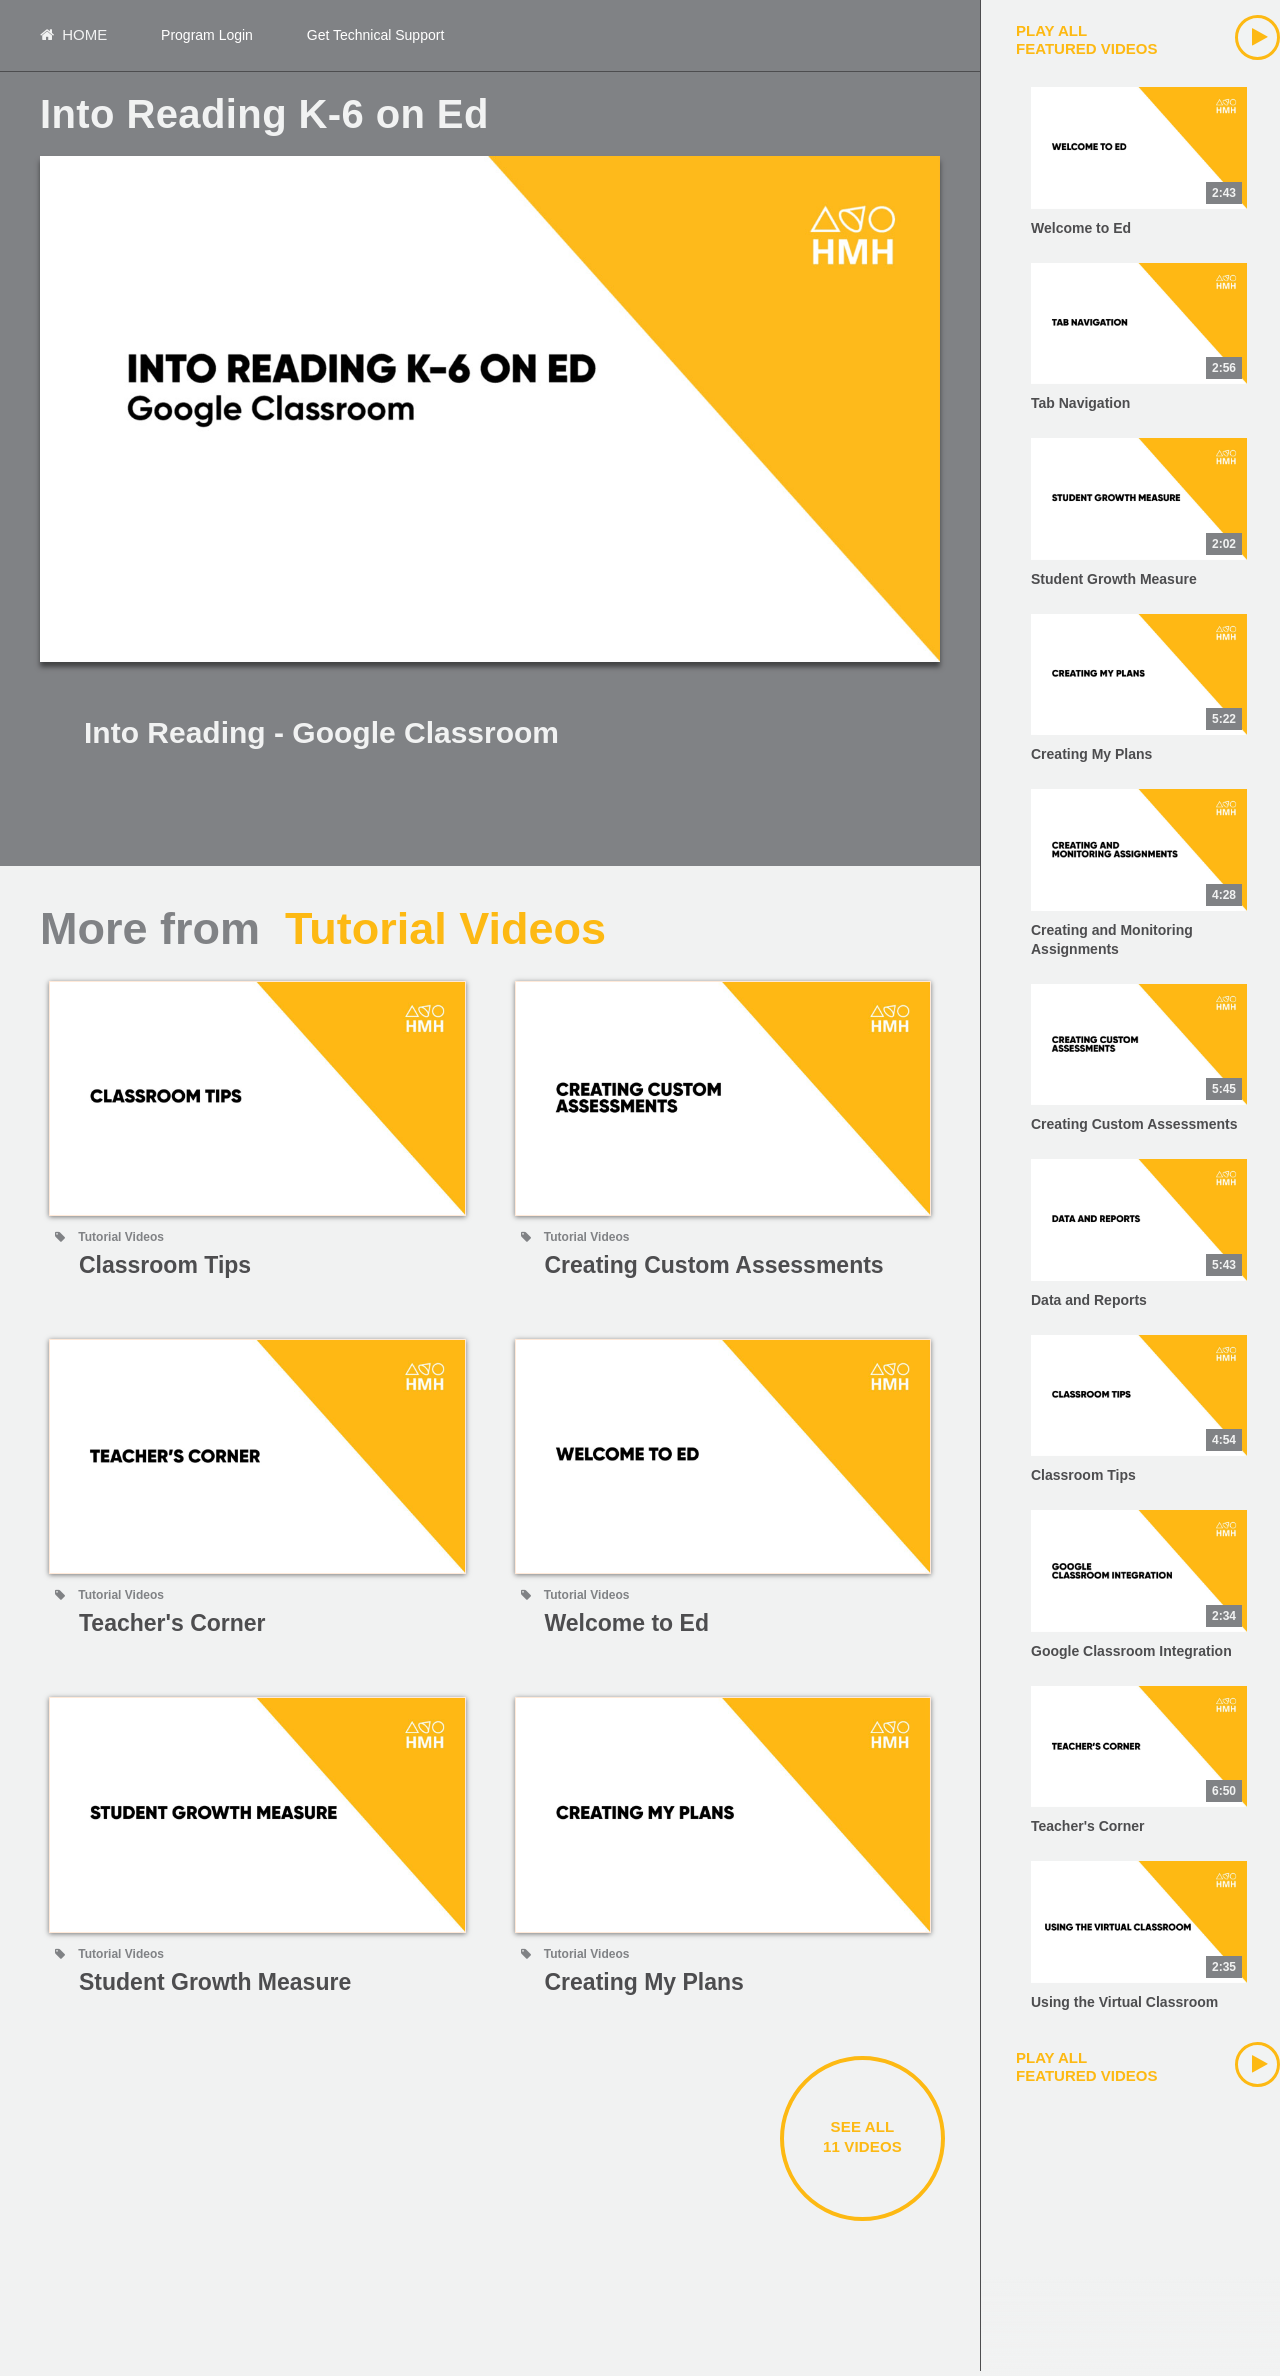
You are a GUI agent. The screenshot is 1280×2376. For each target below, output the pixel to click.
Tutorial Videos (445, 933)
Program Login (207, 38)
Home (73, 37)
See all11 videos (862, 2141)
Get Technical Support (376, 38)
